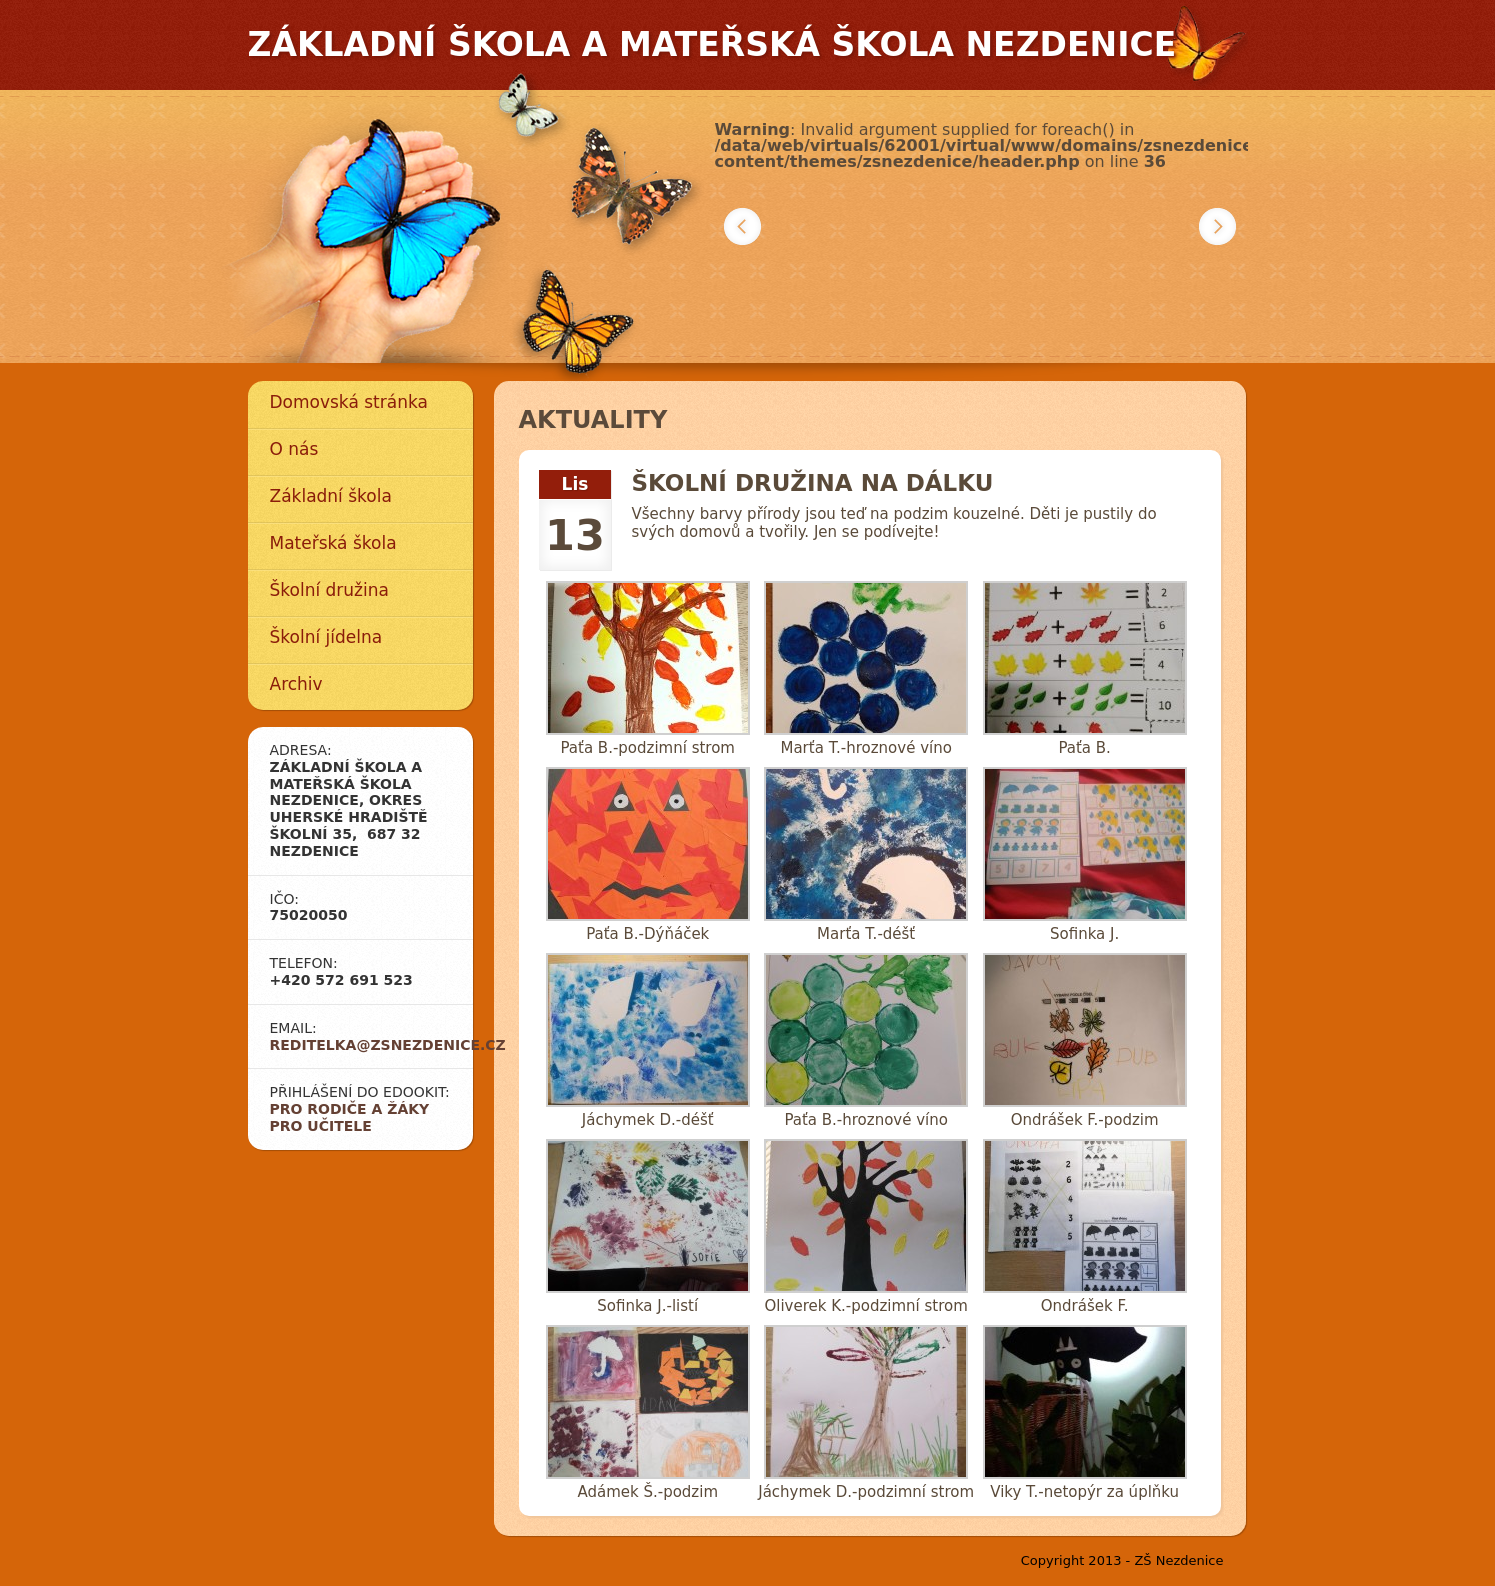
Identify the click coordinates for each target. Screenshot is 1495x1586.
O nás (294, 449)
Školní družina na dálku (813, 483)
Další (1217, 226)
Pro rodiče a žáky (350, 1109)
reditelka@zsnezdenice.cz (388, 1045)
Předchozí (742, 226)
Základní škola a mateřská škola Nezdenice (712, 44)
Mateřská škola (333, 543)
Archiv (296, 684)
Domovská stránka (349, 402)
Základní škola (331, 496)
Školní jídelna (326, 637)
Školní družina (329, 590)
